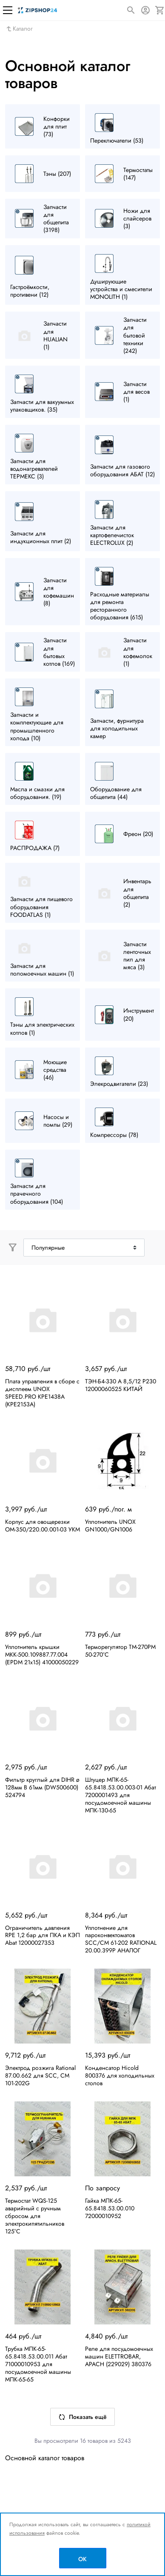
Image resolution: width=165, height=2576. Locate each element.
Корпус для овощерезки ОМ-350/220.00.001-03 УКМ (42, 1525)
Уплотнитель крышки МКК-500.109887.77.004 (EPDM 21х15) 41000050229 (42, 1654)
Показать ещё (82, 2417)
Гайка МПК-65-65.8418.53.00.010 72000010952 (109, 2208)
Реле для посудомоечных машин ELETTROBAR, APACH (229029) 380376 (119, 2356)
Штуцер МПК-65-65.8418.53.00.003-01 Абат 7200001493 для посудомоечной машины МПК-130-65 (120, 1795)
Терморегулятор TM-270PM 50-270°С (120, 1651)
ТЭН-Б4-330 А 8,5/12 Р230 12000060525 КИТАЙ (120, 1385)
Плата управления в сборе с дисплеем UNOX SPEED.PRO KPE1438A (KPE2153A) (42, 1392)
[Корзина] (160, 10)
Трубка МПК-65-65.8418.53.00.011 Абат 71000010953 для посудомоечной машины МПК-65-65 (38, 2364)
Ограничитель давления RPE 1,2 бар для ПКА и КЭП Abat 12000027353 (42, 1935)
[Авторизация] (145, 10)
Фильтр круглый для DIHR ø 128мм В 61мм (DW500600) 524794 (42, 1787)
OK (82, 2559)
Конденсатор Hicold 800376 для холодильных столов (119, 2075)
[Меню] (8, 10)
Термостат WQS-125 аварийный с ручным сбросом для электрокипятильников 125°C (34, 2215)
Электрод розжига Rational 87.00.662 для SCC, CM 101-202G (40, 2075)
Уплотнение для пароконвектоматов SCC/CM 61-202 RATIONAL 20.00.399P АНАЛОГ (120, 1939)
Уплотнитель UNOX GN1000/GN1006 (110, 1525)
